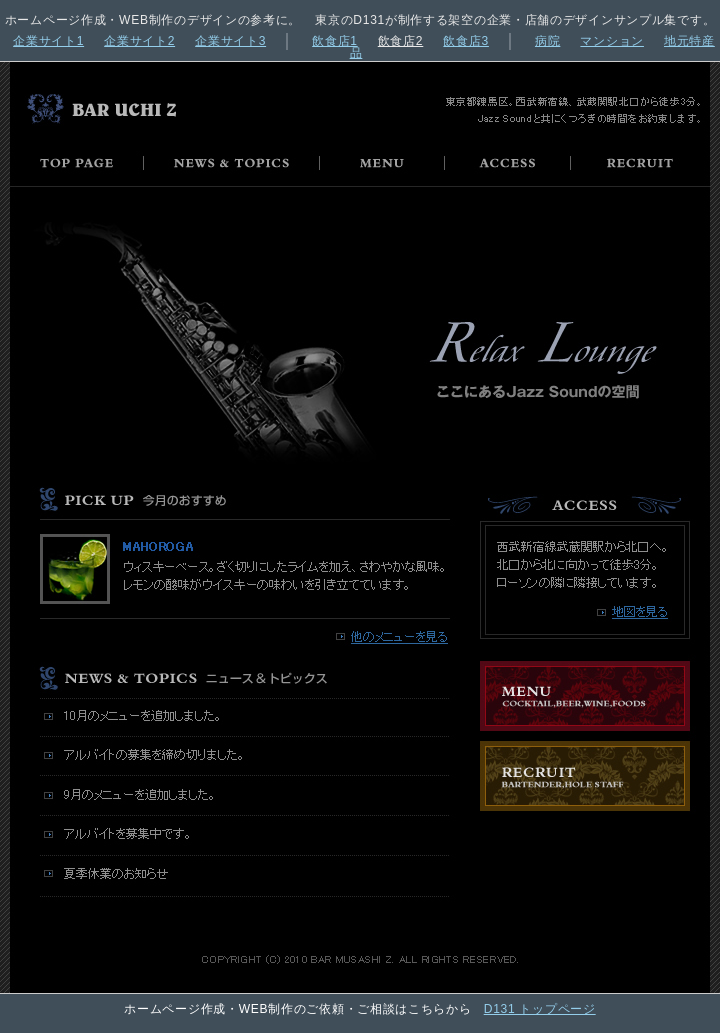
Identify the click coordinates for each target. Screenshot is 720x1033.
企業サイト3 (230, 41)
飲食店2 (401, 41)
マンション (612, 41)
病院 (547, 41)
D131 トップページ (540, 1009)
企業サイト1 (48, 41)
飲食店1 (335, 41)
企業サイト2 (139, 41)
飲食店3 (466, 41)
